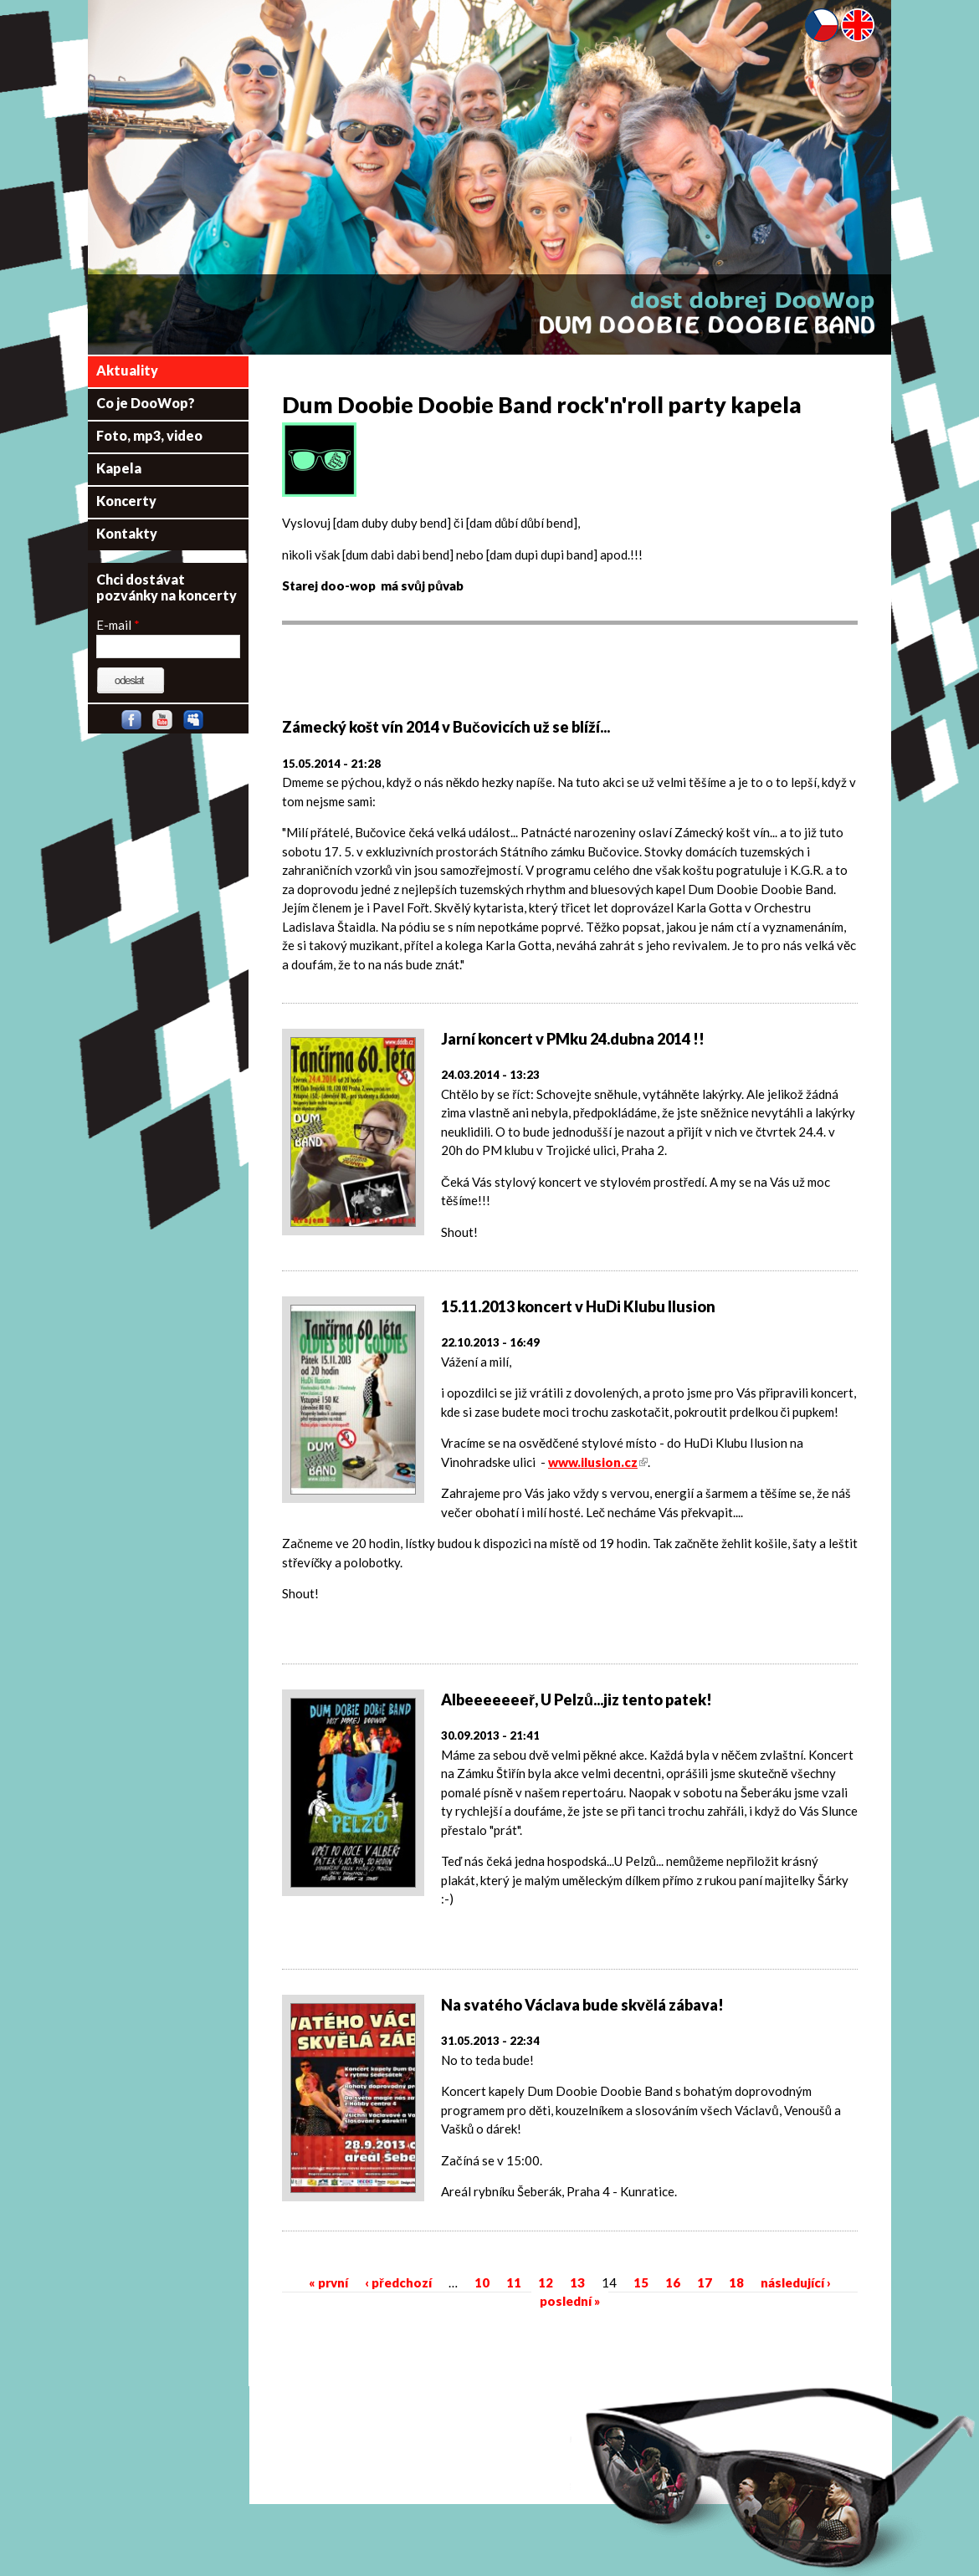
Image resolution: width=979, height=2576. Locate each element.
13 (577, 2282)
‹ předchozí (398, 2282)
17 (704, 2282)
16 (672, 2282)
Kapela (118, 468)
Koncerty (126, 501)
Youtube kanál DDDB (165, 723)
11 (513, 2282)
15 (640, 2282)
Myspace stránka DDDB (196, 723)
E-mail (118, 624)
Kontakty (126, 533)
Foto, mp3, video (149, 435)
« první (328, 2282)
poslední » (570, 2300)
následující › (796, 2282)
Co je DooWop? (145, 403)
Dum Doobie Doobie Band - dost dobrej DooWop (707, 313)
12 (545, 2282)
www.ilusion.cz (598, 1461)
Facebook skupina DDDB (134, 723)
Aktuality (127, 370)
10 (482, 2282)
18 (736, 2282)
